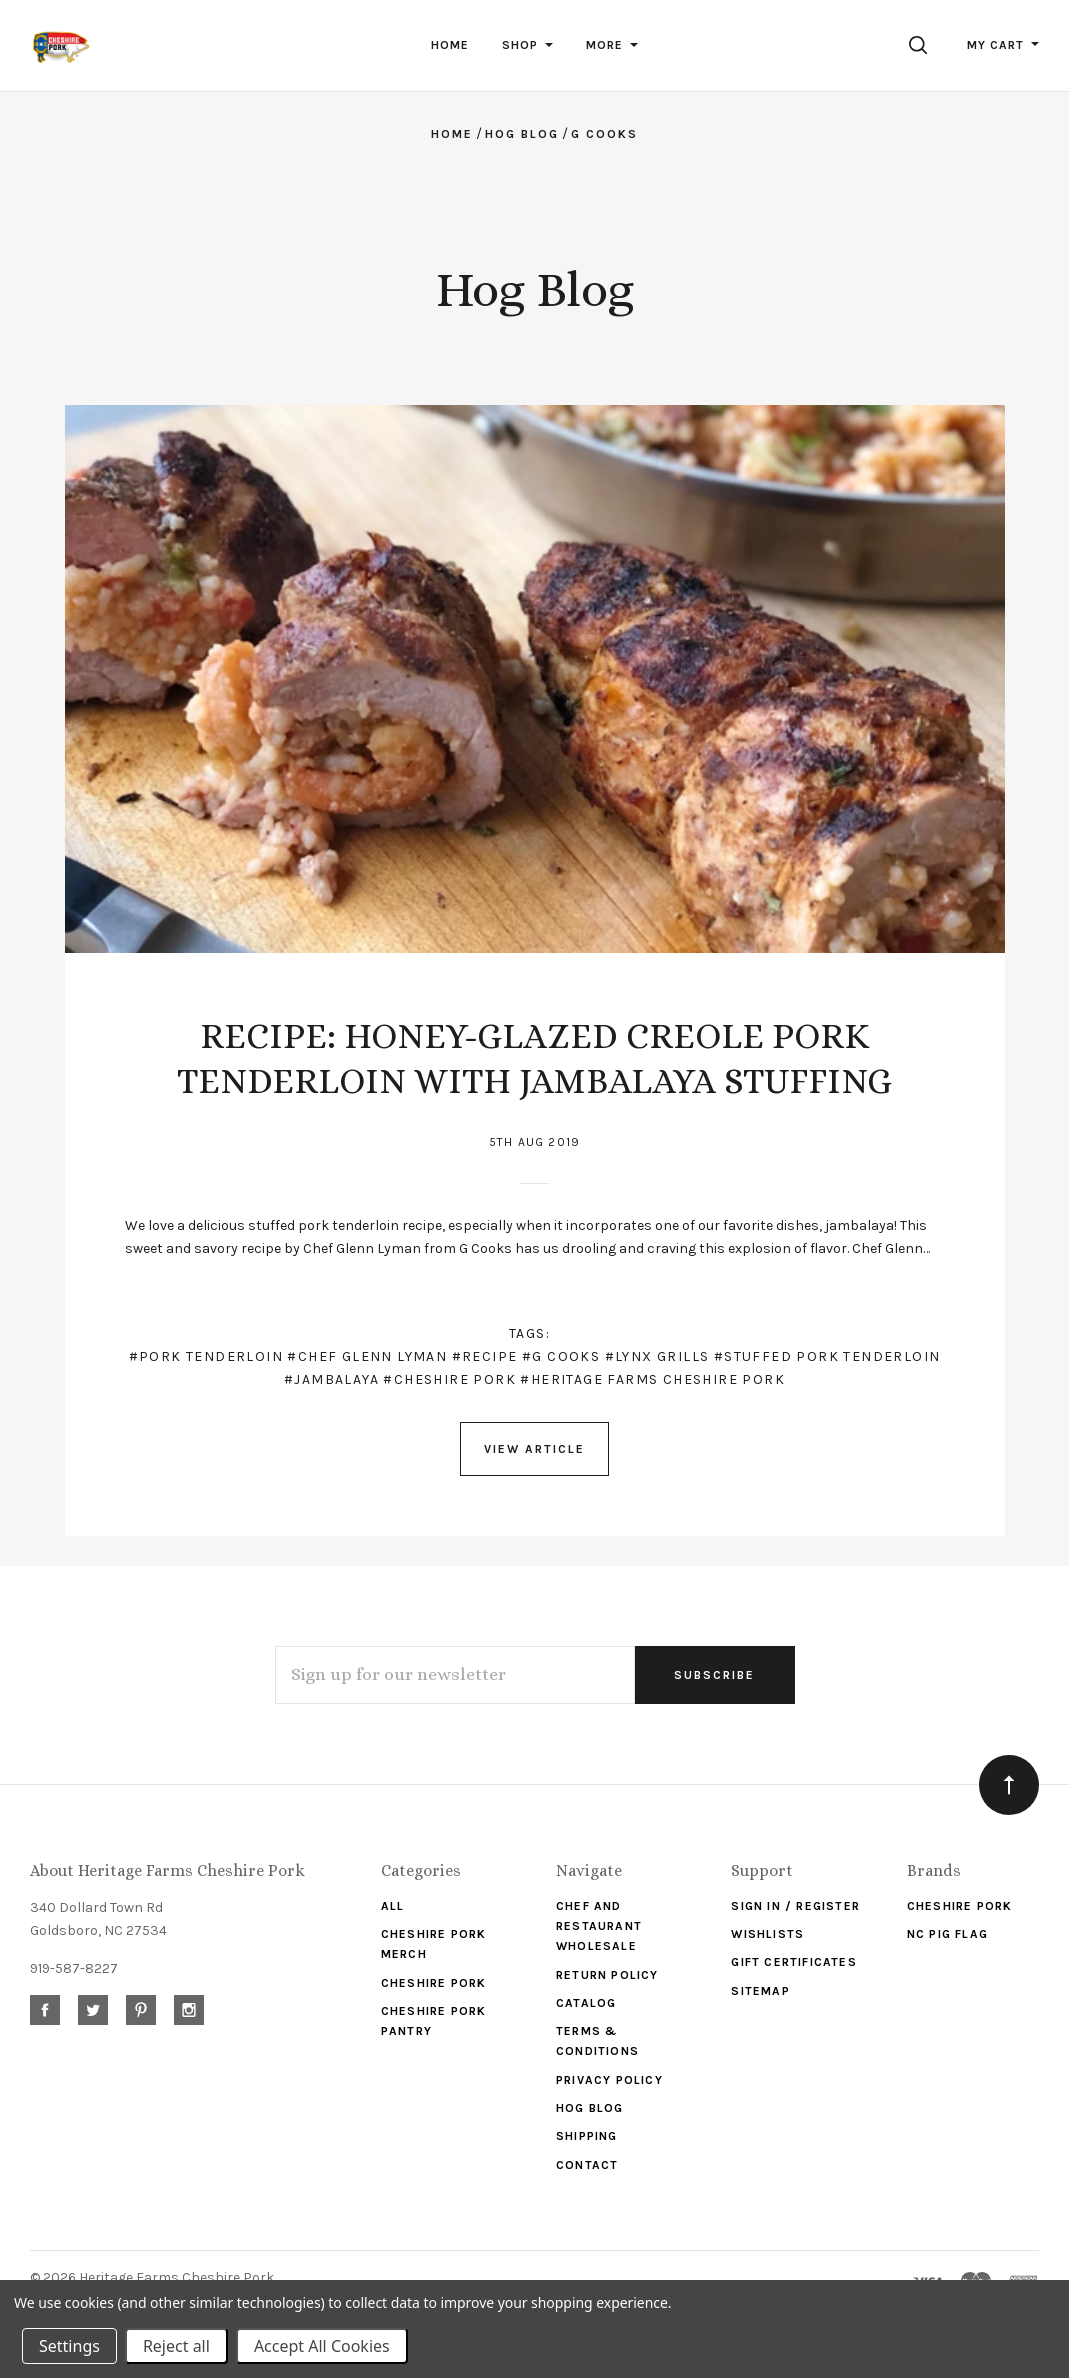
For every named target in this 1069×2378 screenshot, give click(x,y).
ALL (393, 1906)
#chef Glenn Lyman (367, 1356)
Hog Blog (590, 2108)
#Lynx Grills (657, 1356)
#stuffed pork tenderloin (827, 1356)
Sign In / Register (795, 1906)
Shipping (587, 2136)
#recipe (485, 1356)
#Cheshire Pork (449, 1379)
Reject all (176, 2346)
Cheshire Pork (434, 1983)
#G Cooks (561, 1356)
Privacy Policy (609, 2080)
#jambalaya (331, 1379)
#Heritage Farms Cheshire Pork (652, 1379)
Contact (587, 2165)
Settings (69, 2346)
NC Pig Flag (947, 1934)
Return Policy (607, 1975)
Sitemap (760, 1991)
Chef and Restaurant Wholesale (599, 1926)
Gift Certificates (793, 1962)
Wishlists (767, 1934)
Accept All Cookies (322, 2346)
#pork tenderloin (206, 1356)
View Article (534, 1449)
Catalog (586, 2003)
